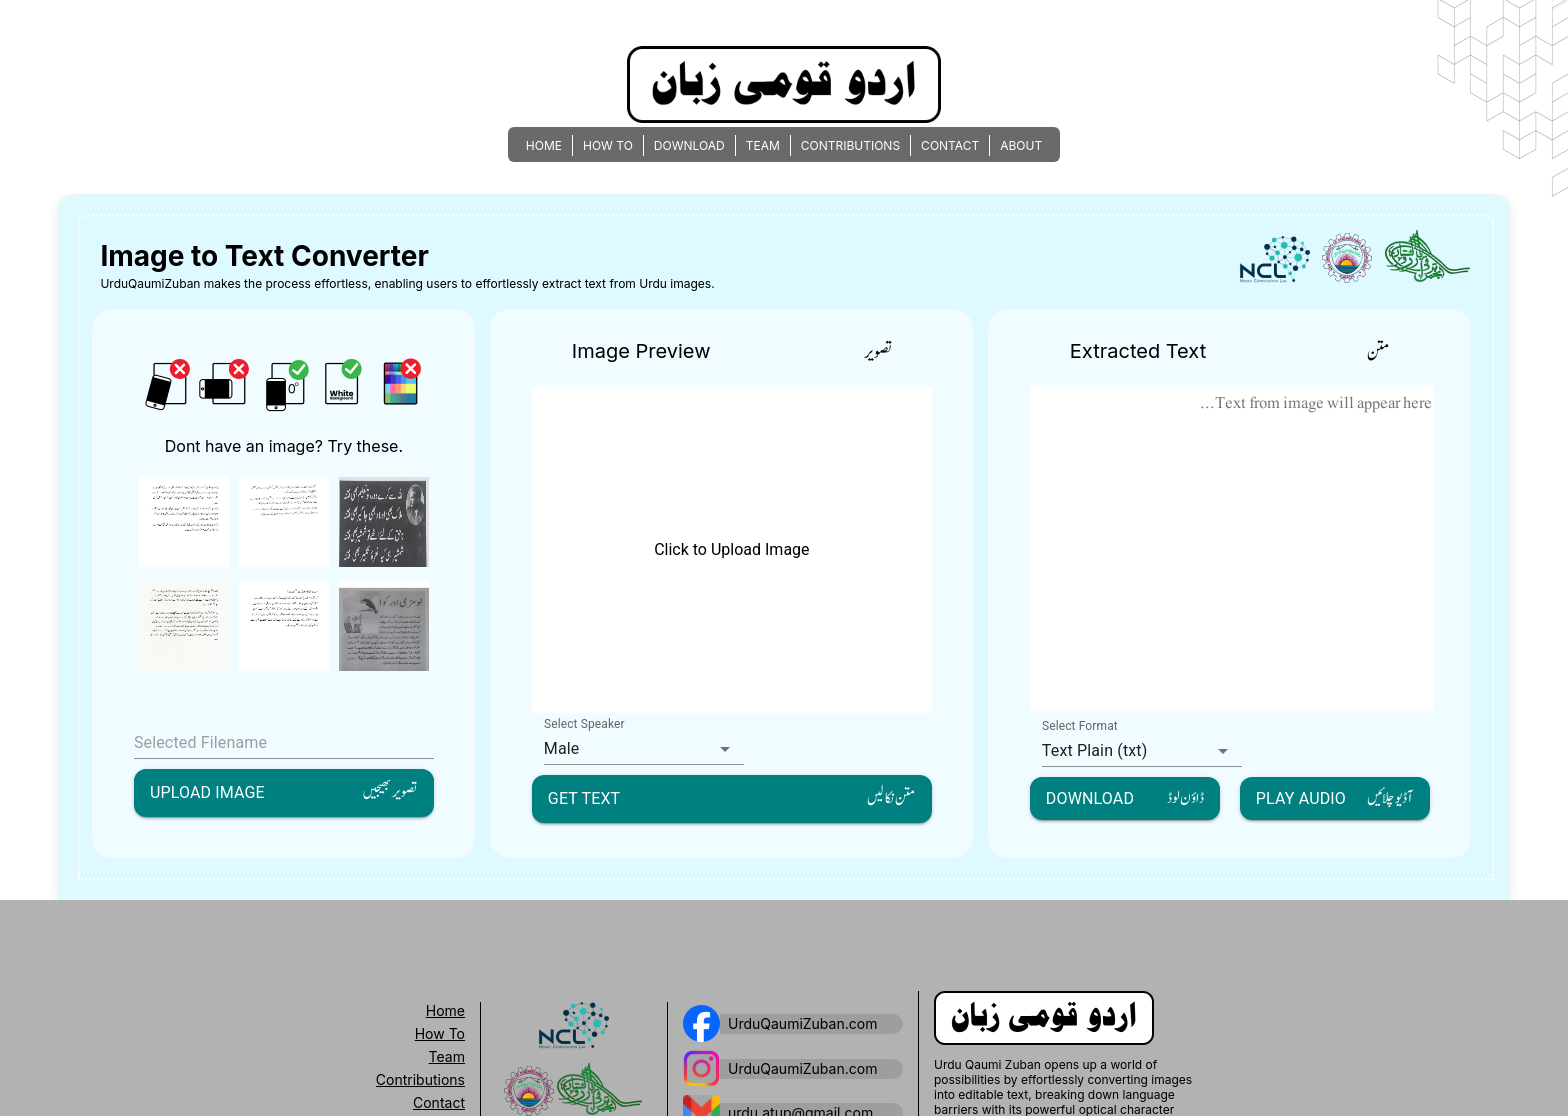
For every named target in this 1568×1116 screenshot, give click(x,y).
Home (445, 1010)
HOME (544, 145)
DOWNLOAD (689, 145)
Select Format (1080, 726)
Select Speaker (584, 724)
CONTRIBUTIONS (850, 145)
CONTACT (950, 145)
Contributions (420, 1079)
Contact (439, 1102)
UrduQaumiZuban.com (802, 1023)
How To (440, 1033)
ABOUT (1021, 145)
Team (447, 1056)
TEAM (763, 145)
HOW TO (608, 145)
